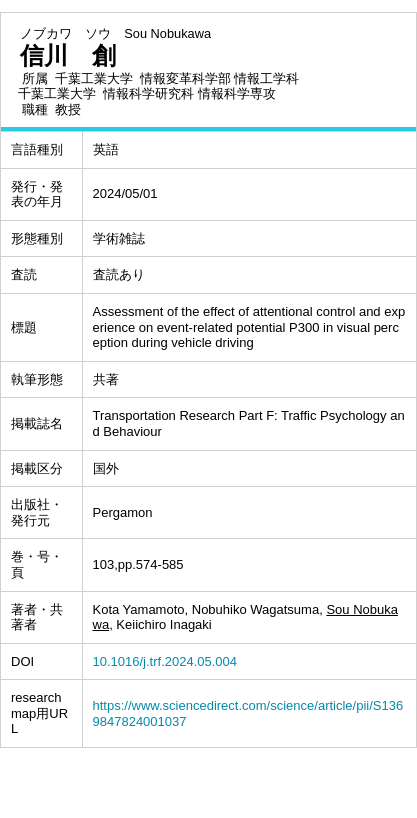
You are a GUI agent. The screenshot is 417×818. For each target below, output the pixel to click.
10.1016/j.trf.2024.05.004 (165, 661)
